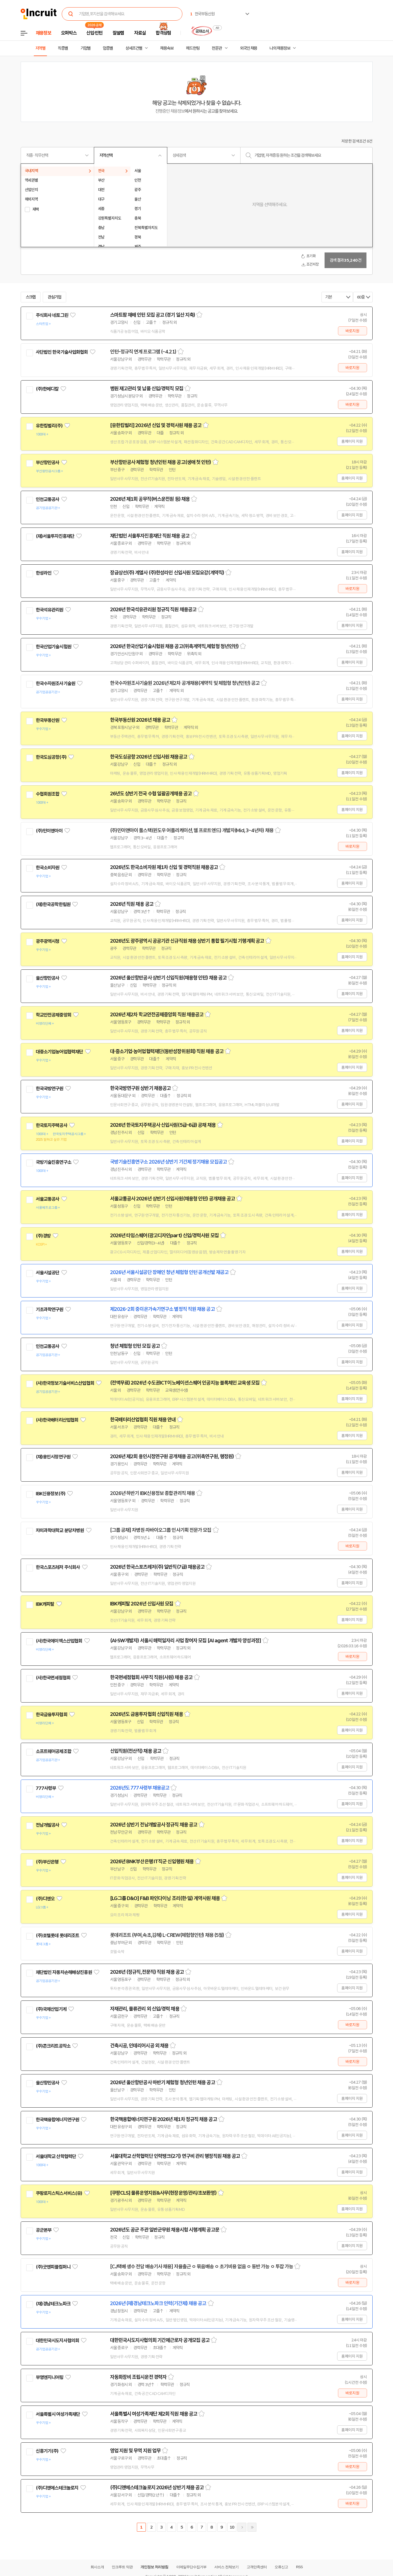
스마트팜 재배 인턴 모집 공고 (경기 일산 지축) (152, 315)
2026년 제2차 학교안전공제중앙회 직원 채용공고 (157, 1014)
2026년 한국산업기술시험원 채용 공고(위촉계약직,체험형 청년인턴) (174, 646)
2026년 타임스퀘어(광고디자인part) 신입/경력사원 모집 (164, 1235)
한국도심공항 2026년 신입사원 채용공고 (148, 756)
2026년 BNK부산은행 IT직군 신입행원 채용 (152, 1861)
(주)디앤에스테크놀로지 (57, 2488)
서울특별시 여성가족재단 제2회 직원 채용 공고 (153, 2414)
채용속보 (166, 48)
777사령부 (46, 1788)
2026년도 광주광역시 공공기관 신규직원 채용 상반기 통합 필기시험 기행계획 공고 (187, 941)
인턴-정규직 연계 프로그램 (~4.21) (143, 351)
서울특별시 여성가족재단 (58, 2414)
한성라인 (44, 573)
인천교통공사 (47, 499)
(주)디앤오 (45, 1899)
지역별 (40, 48)
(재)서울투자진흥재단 (55, 536)
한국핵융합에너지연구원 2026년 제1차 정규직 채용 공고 (163, 2119)
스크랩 (31, 297)
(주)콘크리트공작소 (53, 2046)
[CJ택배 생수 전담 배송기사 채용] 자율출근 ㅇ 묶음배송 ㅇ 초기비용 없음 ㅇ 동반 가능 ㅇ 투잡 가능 (201, 2266)
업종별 (108, 48)
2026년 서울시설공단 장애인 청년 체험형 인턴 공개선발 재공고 (169, 1272)
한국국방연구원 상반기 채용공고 (140, 1088)
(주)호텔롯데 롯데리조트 (57, 1935)
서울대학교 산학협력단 (56, 2156)
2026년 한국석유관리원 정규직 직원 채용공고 (153, 609)
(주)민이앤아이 (49, 831)
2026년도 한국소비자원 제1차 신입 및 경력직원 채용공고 (164, 867)
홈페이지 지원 (352, 441)
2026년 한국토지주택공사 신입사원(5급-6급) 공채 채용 (163, 1125)
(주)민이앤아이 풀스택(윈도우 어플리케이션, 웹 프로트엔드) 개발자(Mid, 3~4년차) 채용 (191, 830)
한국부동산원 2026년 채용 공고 (140, 720)
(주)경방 (43, 1236)
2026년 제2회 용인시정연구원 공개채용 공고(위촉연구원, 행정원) (172, 1456)
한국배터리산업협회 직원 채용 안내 (143, 1419)
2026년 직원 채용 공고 (131, 904)
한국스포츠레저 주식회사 (58, 1567)
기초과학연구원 (49, 1309)
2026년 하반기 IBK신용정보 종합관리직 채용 (152, 1493)
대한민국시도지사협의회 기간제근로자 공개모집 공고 (160, 2340)
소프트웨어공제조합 (53, 1751)
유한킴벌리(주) (49, 426)
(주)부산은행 (47, 1862)
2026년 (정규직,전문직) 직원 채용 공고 (147, 1972)
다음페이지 (241, 2527)
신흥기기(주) (47, 2451)
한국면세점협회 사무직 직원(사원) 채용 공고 (151, 1677)
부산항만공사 (47, 462)
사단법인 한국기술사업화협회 (62, 352)
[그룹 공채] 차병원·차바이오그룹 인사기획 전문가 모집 (160, 1530)
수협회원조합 (47, 794)
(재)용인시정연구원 (53, 1457)
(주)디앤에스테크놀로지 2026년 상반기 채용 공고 (157, 2487)
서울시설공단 (47, 1273)
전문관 (217, 48)
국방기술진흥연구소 (53, 1162)
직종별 (63, 48)
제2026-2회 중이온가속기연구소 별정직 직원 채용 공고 (162, 1309)
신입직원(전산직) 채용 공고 (135, 1751)
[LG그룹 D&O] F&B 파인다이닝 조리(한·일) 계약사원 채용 (165, 1898)
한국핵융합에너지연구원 (57, 2120)
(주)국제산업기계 (51, 2009)
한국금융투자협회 (51, 1714)
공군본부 (44, 2230)
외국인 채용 (248, 48)
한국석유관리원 (49, 610)
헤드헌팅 (192, 48)
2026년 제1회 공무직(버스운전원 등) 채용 (150, 499)
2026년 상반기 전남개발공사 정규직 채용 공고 (153, 1824)
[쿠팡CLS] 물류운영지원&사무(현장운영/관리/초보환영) (163, 2193)
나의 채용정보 (280, 48)
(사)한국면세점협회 (53, 1678)
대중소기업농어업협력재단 (59, 1052)
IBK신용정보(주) (51, 1494)
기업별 (85, 48)
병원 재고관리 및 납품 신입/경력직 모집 (146, 388)
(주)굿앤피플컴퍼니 (53, 2267)
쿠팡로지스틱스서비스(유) (59, 2193)
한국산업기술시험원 (53, 647)
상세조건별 (133, 48)
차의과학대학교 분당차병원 (60, 1530)
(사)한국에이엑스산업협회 (59, 1641)
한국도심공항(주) (51, 757)
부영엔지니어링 (49, 2377)
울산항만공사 (47, 978)
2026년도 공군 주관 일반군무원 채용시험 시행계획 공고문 (164, 2229)
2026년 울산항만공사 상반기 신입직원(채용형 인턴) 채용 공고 (168, 977)
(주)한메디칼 (47, 389)
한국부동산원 (47, 720)
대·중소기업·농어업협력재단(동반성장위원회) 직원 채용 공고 (166, 1051)
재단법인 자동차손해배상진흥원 (64, 1972)
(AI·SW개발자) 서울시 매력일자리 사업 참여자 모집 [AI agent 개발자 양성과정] (185, 1640)
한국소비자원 (47, 868)
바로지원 (352, 330)
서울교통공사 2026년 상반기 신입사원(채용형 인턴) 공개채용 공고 (172, 1198)
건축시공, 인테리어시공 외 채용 (139, 2045)
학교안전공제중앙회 (53, 1015)
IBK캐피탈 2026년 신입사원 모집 (141, 1603)
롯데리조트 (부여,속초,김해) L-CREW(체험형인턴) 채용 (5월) (167, 1935)
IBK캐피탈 (45, 1604)
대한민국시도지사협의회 (57, 2340)
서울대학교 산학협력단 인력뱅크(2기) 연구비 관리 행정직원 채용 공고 (175, 2156)
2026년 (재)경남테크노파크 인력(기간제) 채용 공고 (158, 2303)
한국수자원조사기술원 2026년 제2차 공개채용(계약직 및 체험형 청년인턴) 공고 (184, 683)
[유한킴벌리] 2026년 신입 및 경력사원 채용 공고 (156, 425)
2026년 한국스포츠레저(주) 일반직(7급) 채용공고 (157, 1567)
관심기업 (54, 297)
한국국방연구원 (49, 1088)
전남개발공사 (47, 1825)
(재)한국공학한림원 (53, 904)
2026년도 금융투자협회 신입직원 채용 (146, 1714)
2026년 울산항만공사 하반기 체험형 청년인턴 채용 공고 (162, 2082)
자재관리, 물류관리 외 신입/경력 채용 (144, 2009)
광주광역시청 (47, 941)
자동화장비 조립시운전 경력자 (138, 2377)
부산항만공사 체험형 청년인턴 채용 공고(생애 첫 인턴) (160, 462)
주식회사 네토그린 (52, 315)
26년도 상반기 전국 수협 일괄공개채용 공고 (151, 793)
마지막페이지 (251, 2527)
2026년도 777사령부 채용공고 (140, 1788)
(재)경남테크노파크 (53, 2304)
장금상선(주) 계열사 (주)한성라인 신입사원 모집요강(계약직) (167, 572)
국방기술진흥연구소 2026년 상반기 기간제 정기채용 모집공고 (168, 1162)
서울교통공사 (47, 1199)
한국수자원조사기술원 (55, 683)
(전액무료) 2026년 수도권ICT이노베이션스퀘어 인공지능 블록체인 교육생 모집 (184, 1383)
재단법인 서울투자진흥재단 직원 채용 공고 (149, 536)
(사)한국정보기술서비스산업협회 (65, 1383)
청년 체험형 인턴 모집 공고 (135, 1346)
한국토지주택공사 (51, 1125)
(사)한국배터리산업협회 (57, 1420)
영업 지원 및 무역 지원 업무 (135, 2450)
